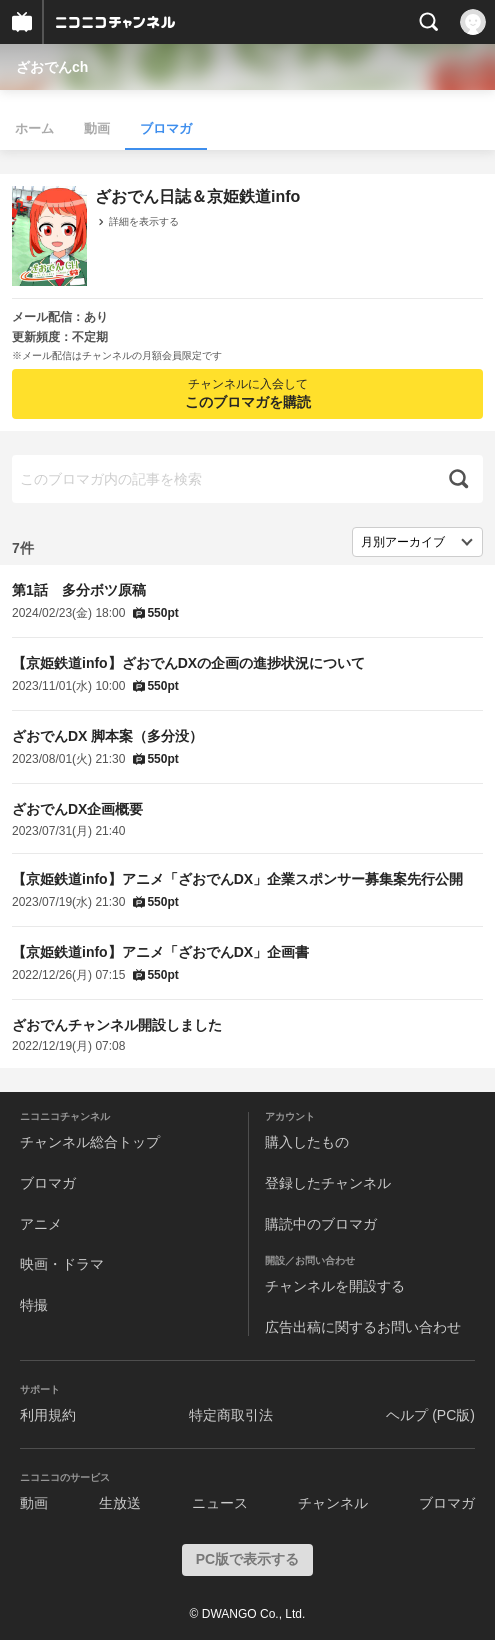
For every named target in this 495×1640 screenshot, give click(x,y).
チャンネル (333, 1503)
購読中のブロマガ (321, 1224)
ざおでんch (52, 67)
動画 (97, 128)
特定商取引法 (231, 1415)
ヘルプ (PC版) (430, 1415)
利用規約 (48, 1415)
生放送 (120, 1503)
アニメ (41, 1224)
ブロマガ (166, 128)
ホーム (34, 128)
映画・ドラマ (62, 1264)
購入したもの (307, 1142)
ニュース (220, 1503)
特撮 (34, 1305)
